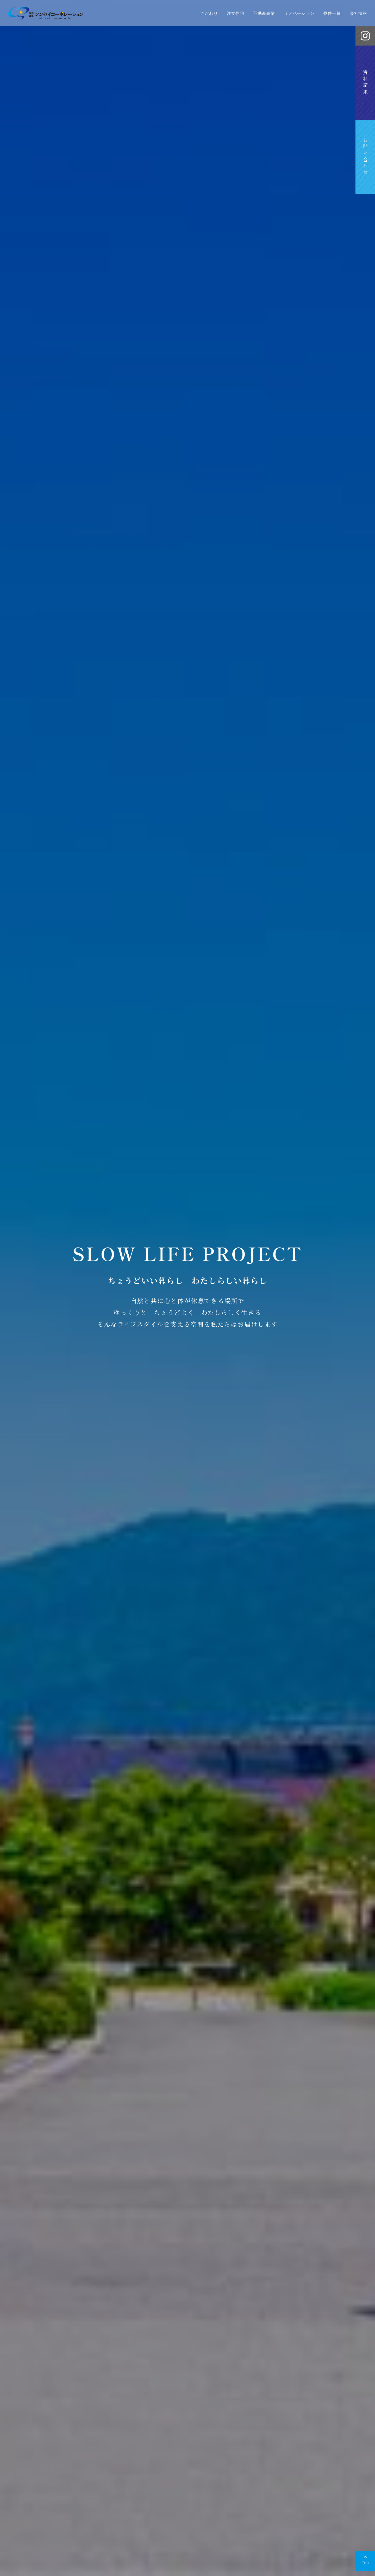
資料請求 (365, 83)
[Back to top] (365, 2561)
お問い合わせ (365, 156)
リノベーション (299, 13)
